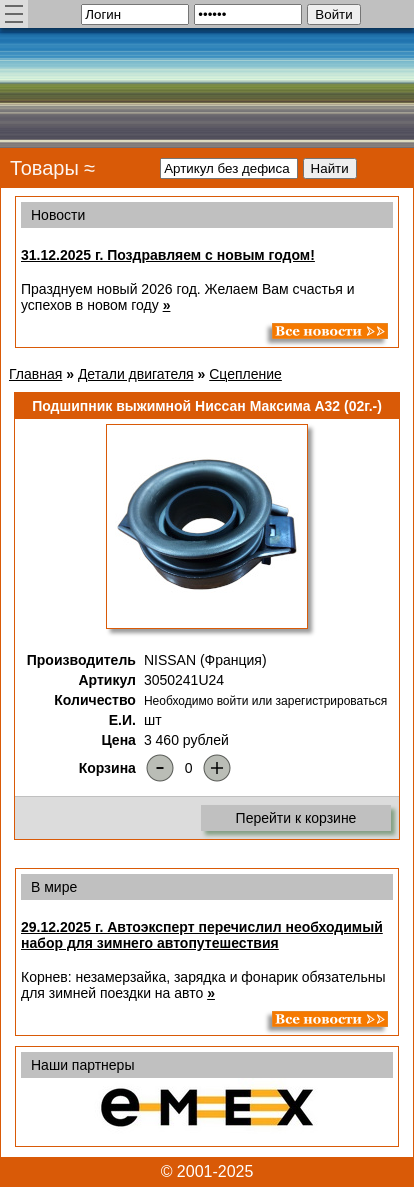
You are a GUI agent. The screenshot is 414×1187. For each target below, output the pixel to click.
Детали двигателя (136, 374)
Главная (35, 374)
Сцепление (245, 374)
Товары (44, 168)
